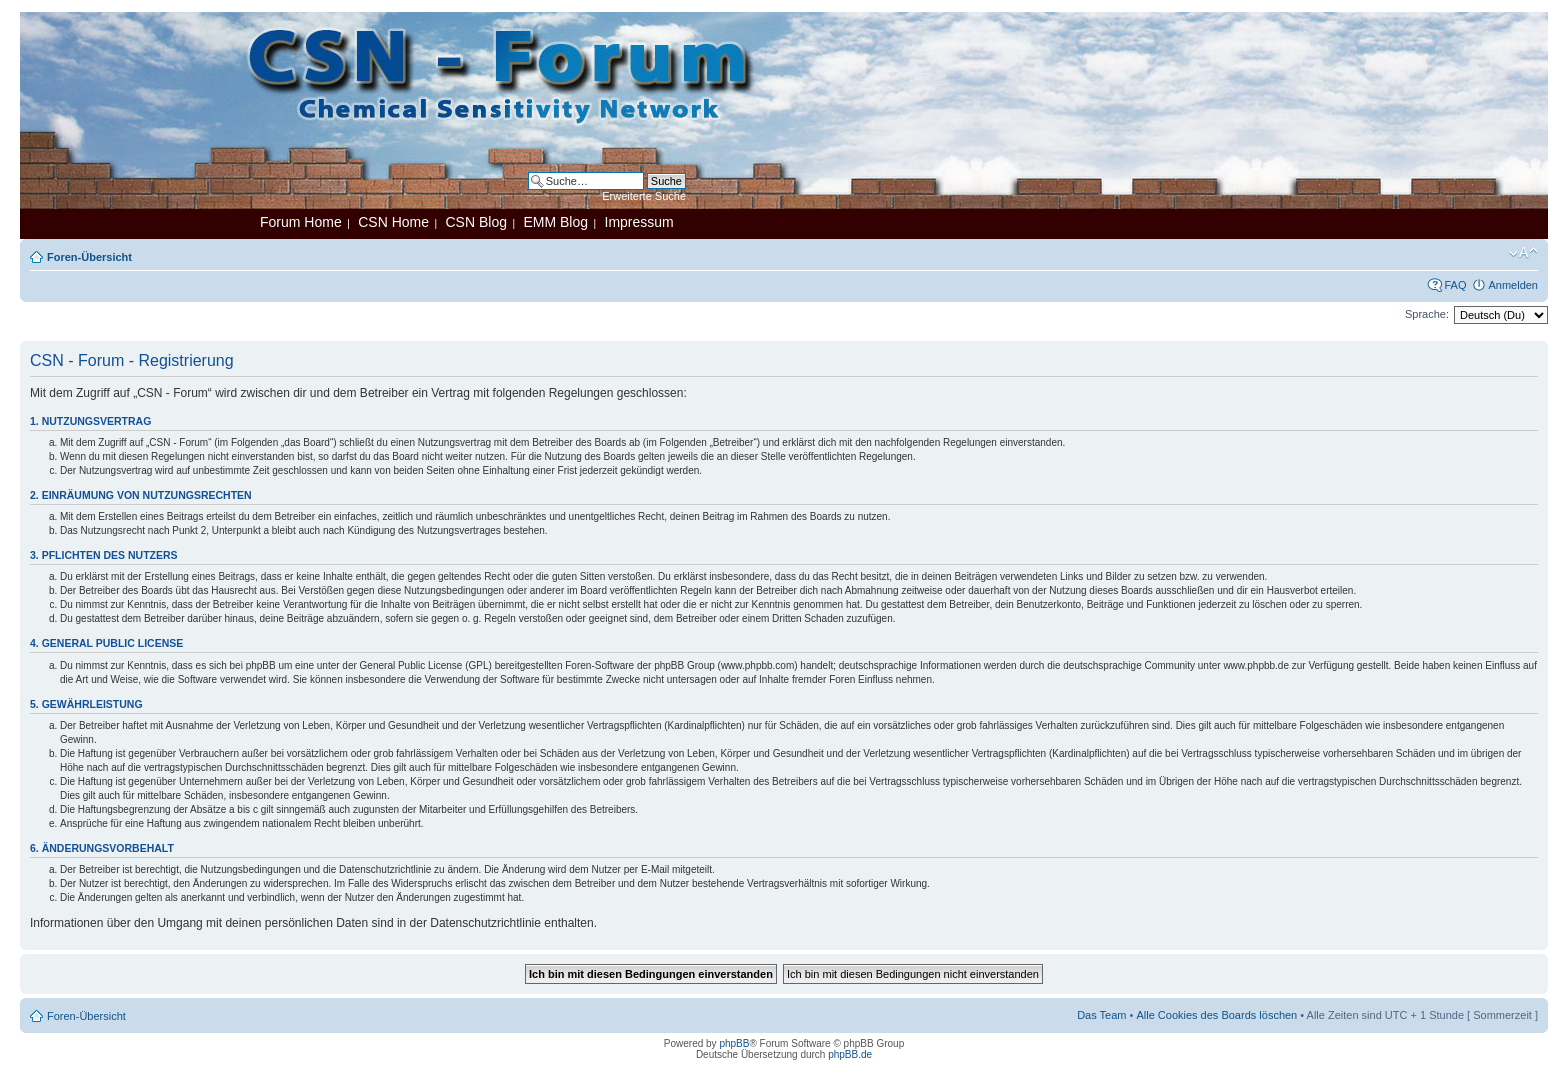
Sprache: (1427, 314)
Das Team (1101, 1015)
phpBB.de (850, 1054)
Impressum (639, 222)
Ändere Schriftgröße (1523, 253)
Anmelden (1513, 285)
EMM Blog (555, 222)
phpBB (734, 1043)
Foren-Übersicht (89, 257)
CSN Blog (475, 222)
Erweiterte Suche (644, 196)
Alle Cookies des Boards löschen (1216, 1015)
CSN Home (393, 222)
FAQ (1455, 285)
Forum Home (301, 222)
